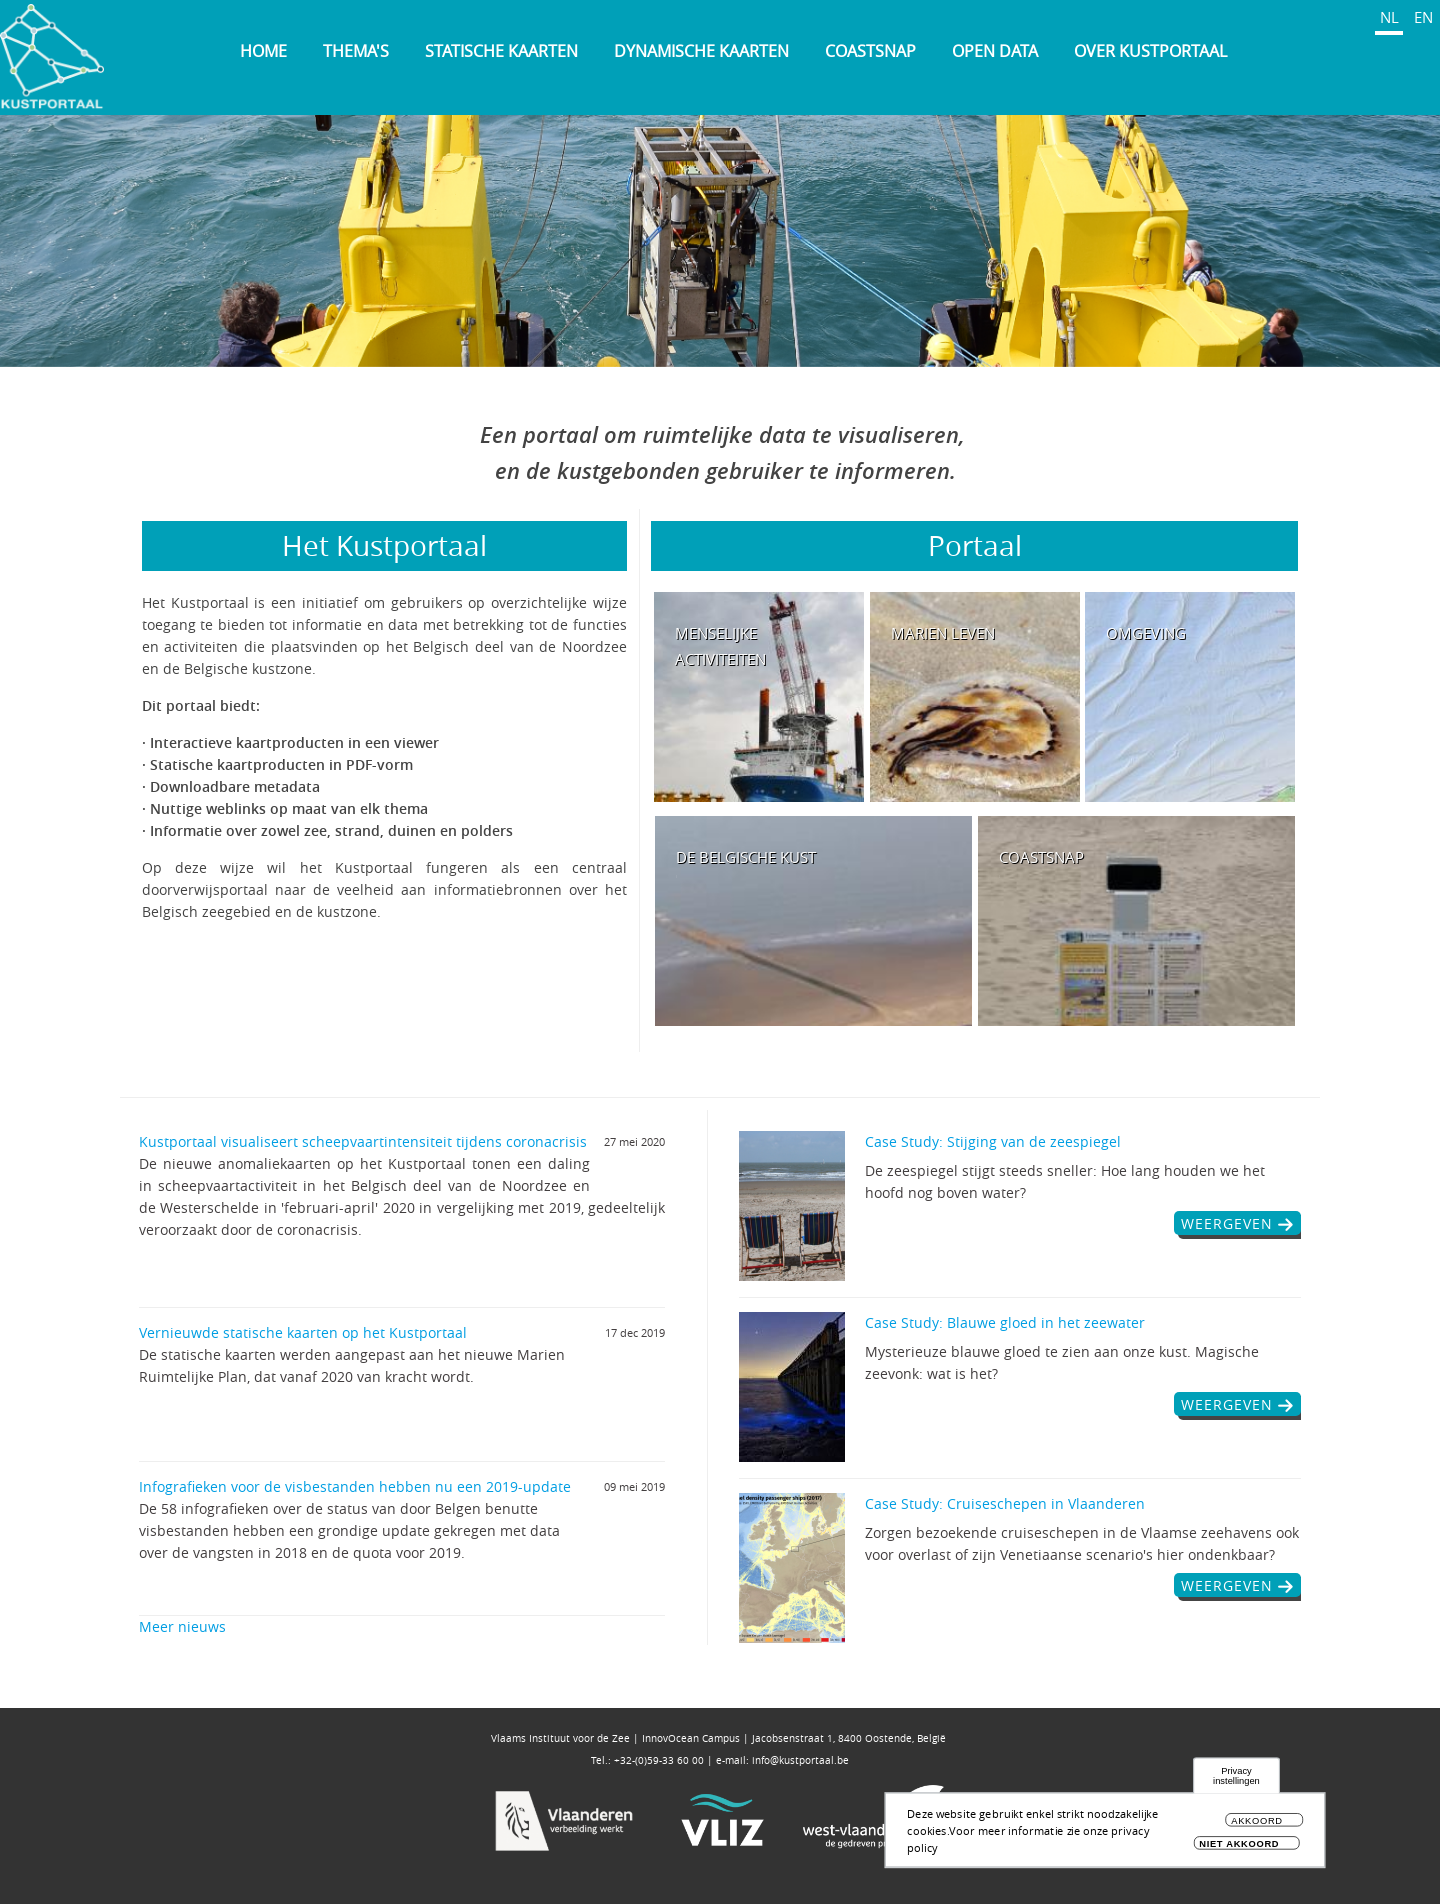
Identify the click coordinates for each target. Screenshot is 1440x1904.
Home (263, 51)
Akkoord (1257, 1821)
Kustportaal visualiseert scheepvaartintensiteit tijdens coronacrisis (363, 1141)
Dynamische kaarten (701, 51)
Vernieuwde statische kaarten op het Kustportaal (303, 1332)
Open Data (995, 51)
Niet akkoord (1239, 1843)
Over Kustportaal (1150, 51)
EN (1423, 17)
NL (1389, 17)
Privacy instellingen (1236, 1776)
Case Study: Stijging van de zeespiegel (993, 1141)
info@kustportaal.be (800, 1760)
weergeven (1227, 1223)
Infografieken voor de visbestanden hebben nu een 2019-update (355, 1486)
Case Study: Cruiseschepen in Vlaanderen (1005, 1503)
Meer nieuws (182, 1626)
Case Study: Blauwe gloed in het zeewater (1005, 1322)
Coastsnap (870, 51)
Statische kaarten (501, 51)
